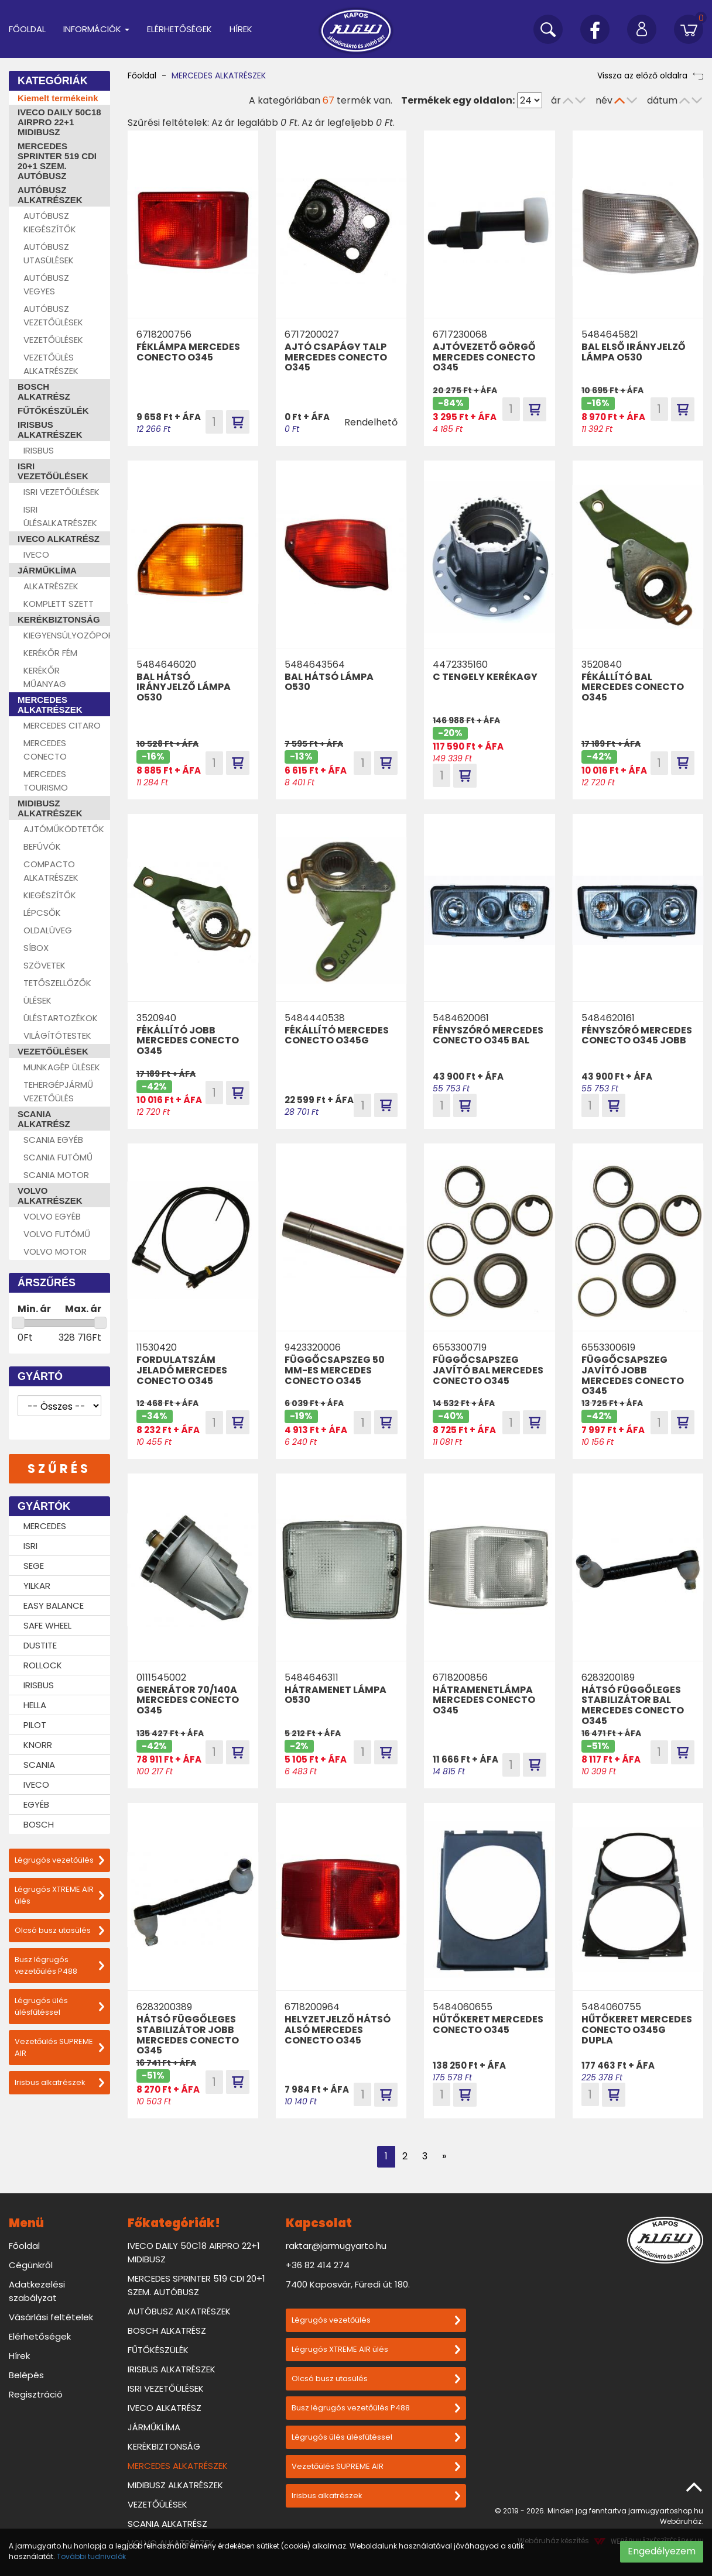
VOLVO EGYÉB (52, 1216)
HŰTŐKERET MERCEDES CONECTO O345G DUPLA (636, 2029)
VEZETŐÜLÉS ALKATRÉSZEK (50, 364)
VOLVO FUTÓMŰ (56, 1234)
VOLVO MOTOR (55, 1251)
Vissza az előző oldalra (650, 75)
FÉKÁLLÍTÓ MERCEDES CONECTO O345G (337, 1035)
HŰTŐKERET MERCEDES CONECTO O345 (488, 2024)
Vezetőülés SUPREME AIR (59, 2047)
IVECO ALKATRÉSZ (59, 539)
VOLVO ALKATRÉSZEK (50, 1195)
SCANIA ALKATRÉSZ (44, 1119)
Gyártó (40, 1376)
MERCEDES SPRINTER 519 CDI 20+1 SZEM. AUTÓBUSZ (57, 161)
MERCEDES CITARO (62, 725)
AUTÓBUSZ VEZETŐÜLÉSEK (53, 315)
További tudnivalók (91, 2556)
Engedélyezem (662, 2551)
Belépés (26, 2375)
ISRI (30, 1546)
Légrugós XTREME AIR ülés (59, 1895)
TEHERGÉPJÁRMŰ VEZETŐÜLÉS (58, 1091)
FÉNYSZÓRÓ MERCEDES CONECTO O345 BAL (488, 1035)
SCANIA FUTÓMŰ (58, 1157)
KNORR (37, 1745)
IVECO (36, 554)
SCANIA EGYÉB (53, 1140)
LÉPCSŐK (42, 912)
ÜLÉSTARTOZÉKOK (60, 1018)
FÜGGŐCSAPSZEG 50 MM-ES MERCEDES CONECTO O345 (335, 1370)
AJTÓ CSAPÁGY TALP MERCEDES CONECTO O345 (336, 357)
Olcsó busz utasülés (59, 1930)
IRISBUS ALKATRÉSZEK (50, 429)
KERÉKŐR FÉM (50, 653)
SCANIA (39, 1764)
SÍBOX (36, 948)
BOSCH (38, 1824)
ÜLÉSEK (37, 1000)
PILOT (34, 1725)
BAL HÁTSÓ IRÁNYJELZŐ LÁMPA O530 (183, 687)
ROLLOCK (42, 1665)
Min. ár (34, 1309)
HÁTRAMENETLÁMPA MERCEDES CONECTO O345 (484, 1700)
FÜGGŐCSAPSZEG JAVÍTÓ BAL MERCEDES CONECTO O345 (488, 1370)
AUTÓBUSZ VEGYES (46, 284)
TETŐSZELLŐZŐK (57, 983)
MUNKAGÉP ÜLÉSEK (61, 1067)
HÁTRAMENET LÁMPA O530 (335, 1695)
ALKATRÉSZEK (50, 586)
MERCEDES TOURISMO (45, 781)
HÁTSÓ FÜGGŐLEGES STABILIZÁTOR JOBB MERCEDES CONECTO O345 (187, 2034)
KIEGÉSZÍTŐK (49, 895)
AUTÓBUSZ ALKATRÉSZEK (50, 195)
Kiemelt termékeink (58, 98)
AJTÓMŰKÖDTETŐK (63, 829)
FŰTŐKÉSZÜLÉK (53, 410)
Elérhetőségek (179, 29)
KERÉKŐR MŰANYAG (44, 677)
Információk (96, 29)
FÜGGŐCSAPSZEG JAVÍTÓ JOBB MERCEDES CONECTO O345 (632, 1375)
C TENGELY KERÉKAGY (485, 677)
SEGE (33, 1566)
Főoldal (27, 29)
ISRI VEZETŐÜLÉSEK (53, 471)
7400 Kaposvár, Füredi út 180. (348, 2284)
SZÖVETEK (44, 965)
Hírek (241, 29)
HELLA (34, 1705)
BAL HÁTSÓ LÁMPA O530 (329, 682)
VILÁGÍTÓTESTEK (57, 1035)
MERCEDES (44, 1526)
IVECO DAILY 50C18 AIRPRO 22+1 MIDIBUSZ (59, 122)
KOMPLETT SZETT (58, 603)
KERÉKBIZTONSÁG (59, 619)
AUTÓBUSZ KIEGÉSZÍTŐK (49, 222)
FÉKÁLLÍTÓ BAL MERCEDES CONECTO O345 (632, 687)
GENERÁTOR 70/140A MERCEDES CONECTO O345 (187, 1700)
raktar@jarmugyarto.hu (336, 2246)
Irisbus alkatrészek (59, 2082)
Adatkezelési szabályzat (37, 2291)
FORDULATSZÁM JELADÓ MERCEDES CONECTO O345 (181, 1370)
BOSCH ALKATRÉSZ (44, 391)
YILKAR (36, 1585)
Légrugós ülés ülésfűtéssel (59, 2006)
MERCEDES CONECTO (45, 750)
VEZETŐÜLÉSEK (53, 340)
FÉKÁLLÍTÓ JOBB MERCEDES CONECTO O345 (187, 1040)
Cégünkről (31, 2265)
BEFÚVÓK (42, 846)
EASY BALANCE (53, 1605)
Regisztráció (36, 2394)
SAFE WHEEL (47, 1625)
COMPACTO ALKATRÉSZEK (50, 871)
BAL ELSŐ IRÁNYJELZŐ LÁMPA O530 (633, 352)
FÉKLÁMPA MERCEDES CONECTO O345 (188, 352)
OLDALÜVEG (47, 930)
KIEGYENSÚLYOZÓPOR (66, 635)
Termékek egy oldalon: (458, 100)
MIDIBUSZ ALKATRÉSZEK (50, 808)
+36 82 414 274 (318, 2265)
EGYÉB (36, 1804)
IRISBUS (38, 450)
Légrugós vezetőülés (59, 1860)
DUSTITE (40, 1645)
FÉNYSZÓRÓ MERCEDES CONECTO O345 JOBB (636, 1035)
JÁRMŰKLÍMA (47, 570)
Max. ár (83, 1309)
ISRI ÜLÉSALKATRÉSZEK (60, 516)
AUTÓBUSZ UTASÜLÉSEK (48, 253)
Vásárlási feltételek (51, 2317)
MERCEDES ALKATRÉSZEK (50, 705)
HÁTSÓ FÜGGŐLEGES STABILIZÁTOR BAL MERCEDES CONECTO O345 (632, 1705)
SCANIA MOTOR (56, 1175)
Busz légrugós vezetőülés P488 (59, 1965)
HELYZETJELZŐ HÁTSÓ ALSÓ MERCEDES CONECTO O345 (338, 2029)
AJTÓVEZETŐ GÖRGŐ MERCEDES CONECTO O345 (484, 357)
